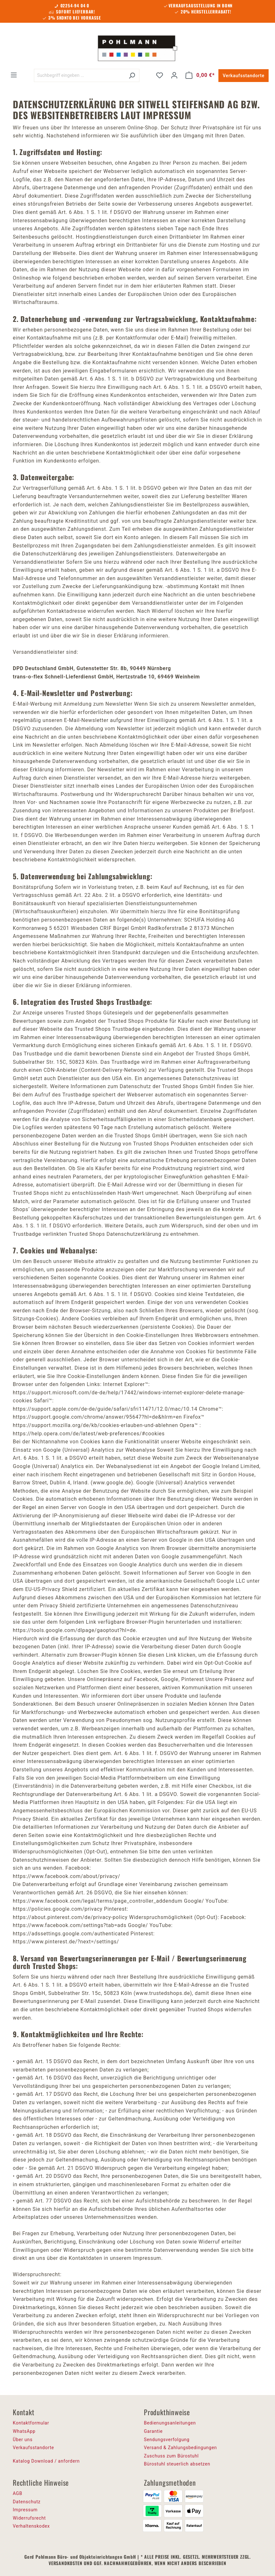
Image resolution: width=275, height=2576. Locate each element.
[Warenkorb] (200, 75)
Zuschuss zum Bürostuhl (171, 2455)
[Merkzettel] (159, 75)
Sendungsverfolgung (167, 2439)
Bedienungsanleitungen (170, 2422)
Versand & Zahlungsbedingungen (180, 2447)
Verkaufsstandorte (243, 75)
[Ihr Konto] (174, 75)
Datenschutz (27, 2501)
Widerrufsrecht (29, 2518)
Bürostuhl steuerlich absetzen (177, 2463)
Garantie (153, 2431)
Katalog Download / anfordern (46, 2461)
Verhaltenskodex (31, 2526)
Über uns (23, 2439)
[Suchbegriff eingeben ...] (79, 75)
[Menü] (13, 75)
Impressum (25, 2509)
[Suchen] (131, 75)
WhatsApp (24, 2431)
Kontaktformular (31, 2422)
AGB (17, 2493)
